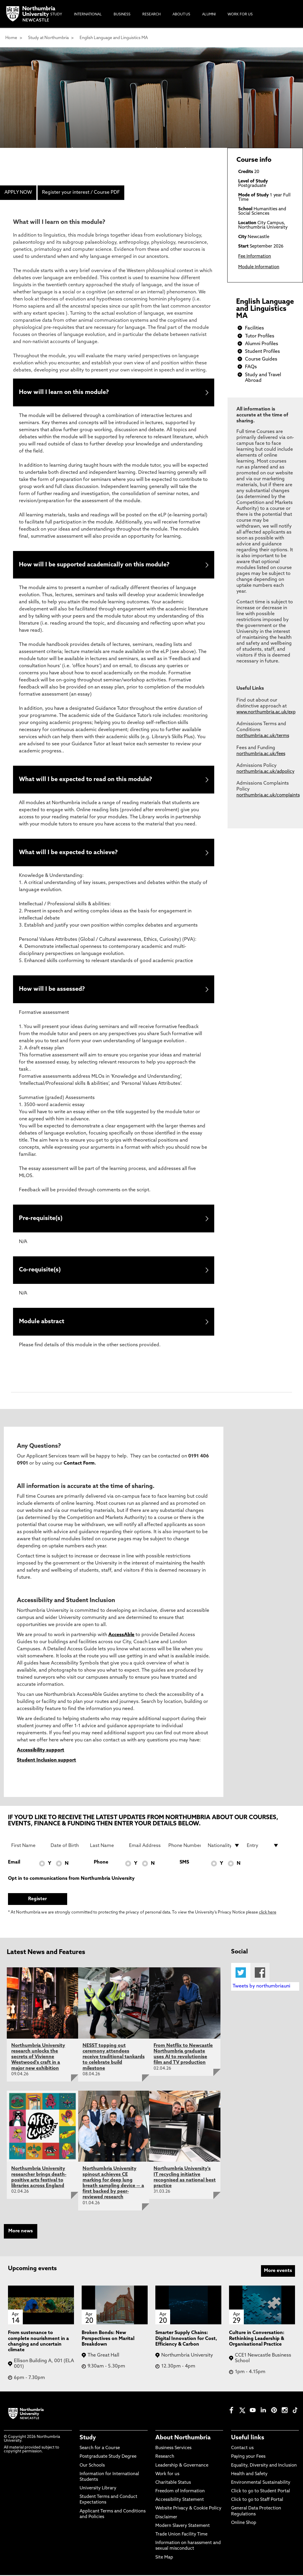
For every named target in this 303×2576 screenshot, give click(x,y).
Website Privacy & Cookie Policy (188, 2509)
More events (278, 2271)
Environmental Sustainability (260, 2483)
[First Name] (27, 1846)
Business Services (173, 2449)
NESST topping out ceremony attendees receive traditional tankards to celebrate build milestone (114, 2058)
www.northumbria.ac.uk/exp (266, 712)
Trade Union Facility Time (181, 2535)
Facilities (254, 328)
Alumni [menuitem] (209, 14)
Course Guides (261, 359)
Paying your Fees (248, 2458)
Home (11, 38)
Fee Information (254, 256)
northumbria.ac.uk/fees (260, 754)
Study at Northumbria (48, 38)
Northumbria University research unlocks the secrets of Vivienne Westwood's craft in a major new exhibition (38, 2058)
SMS (184, 1863)
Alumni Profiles (261, 344)
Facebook (260, 1974)
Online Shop (243, 2524)
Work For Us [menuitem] (240, 14)
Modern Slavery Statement (182, 2527)
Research (164, 2458)
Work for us (167, 2475)
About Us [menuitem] (181, 14)
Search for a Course (100, 2449)
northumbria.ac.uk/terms (262, 736)
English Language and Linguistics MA (114, 38)
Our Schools (92, 2466)
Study (88, 2439)
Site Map (164, 2558)
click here (267, 1913)
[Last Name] (106, 1846)
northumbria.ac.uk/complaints (268, 795)
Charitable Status (173, 2483)
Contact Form (79, 1464)
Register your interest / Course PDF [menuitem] (81, 192)
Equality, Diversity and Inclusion (264, 2466)
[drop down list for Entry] (263, 1846)
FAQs (251, 367)
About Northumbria (183, 2439)
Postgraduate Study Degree (108, 2458)
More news (20, 2232)
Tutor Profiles (259, 336)
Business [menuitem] (122, 14)
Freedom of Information (180, 2492)
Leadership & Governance (181, 2466)
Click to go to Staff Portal (257, 2501)
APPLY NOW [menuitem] (18, 192)
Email (14, 1863)
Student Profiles (262, 351)
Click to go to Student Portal (260, 2492)
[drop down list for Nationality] (224, 1846)
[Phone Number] (184, 1846)
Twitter (241, 1974)
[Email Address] (145, 1846)
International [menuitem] (88, 14)
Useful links (247, 2439)
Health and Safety (249, 2475)
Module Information (258, 267)
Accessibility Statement (179, 2501)
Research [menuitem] (151, 14)
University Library (98, 2489)
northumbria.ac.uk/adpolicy (265, 772)
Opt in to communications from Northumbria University (71, 1879)
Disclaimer (166, 2518)
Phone (101, 1863)
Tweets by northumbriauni (261, 1987)
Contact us (242, 2449)
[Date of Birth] (67, 1846)
